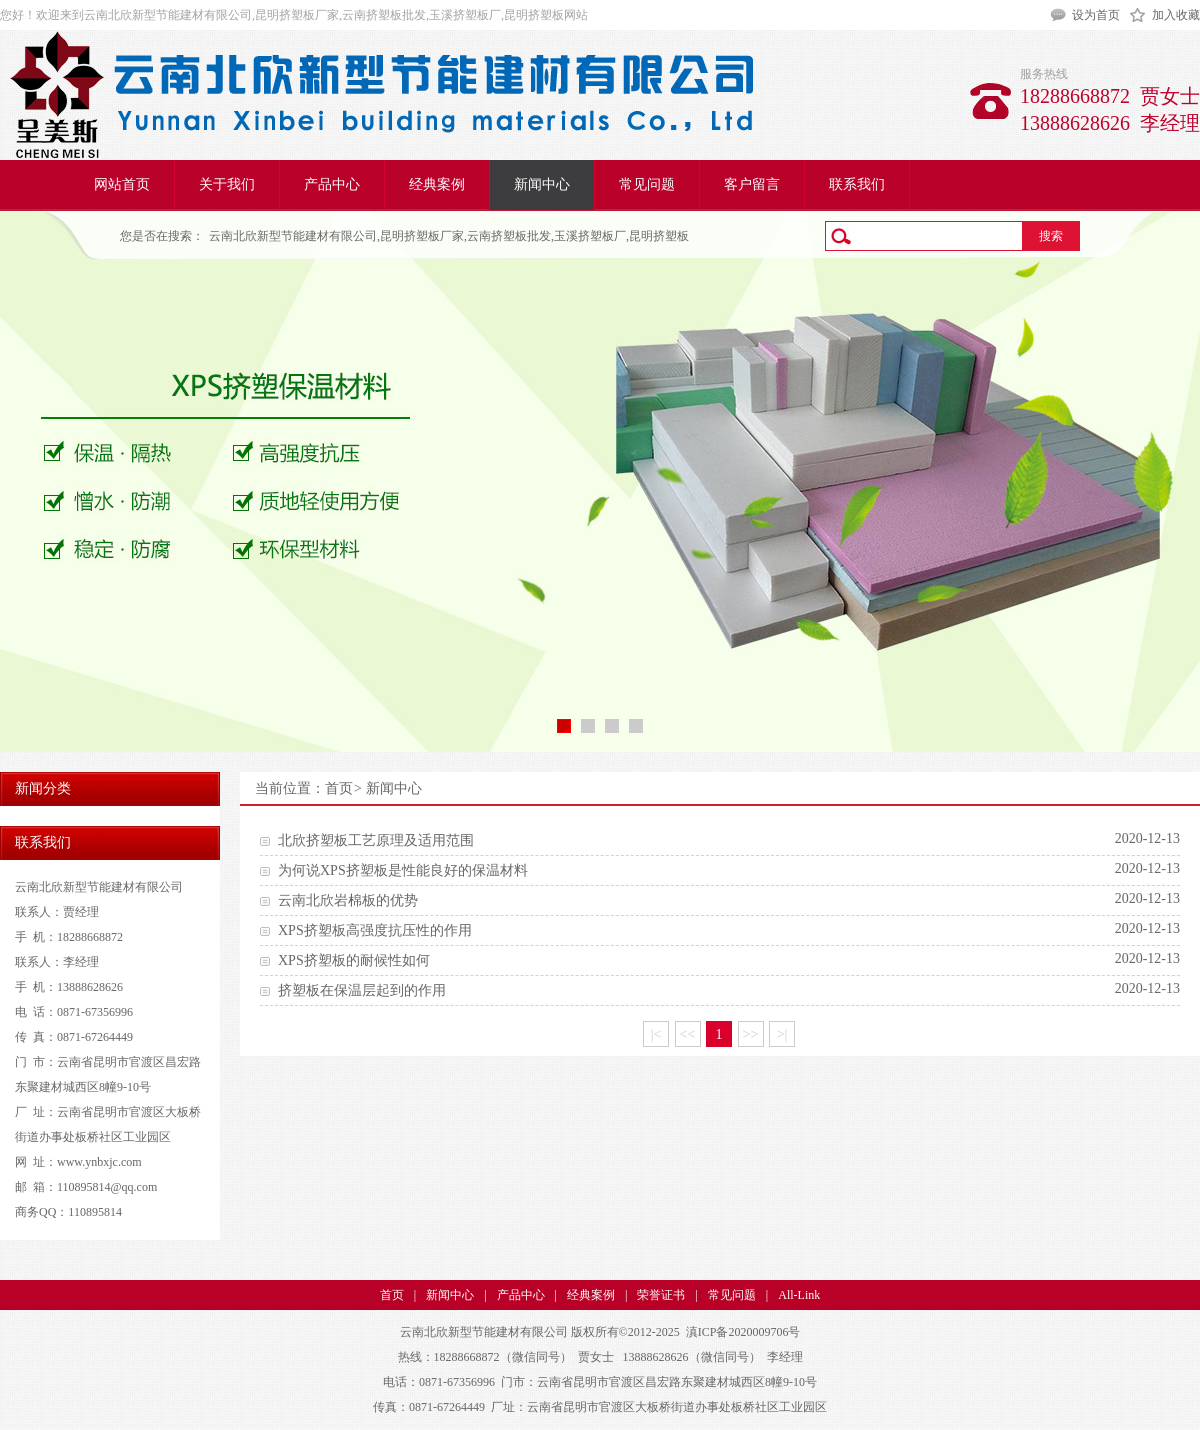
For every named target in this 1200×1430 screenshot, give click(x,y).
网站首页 (122, 184)
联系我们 (857, 184)
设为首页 (1096, 15)
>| (782, 1034)
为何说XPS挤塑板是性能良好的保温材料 (403, 870)
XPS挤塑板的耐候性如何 (354, 960)
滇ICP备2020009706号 (743, 1332)
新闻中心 (542, 184)
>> (751, 1034)
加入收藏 (1176, 15)
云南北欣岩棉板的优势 (348, 900)
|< (656, 1034)
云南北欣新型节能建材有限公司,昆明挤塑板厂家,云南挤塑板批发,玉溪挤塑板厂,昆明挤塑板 (449, 236)
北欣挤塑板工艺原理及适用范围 (376, 840)
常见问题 (647, 184)
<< (688, 1034)
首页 (339, 788)
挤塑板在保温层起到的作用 (362, 990)
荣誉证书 (661, 1295)
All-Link (799, 1295)
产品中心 (332, 184)
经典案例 (437, 184)
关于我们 (227, 184)
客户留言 (752, 184)
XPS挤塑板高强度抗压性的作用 (375, 930)
